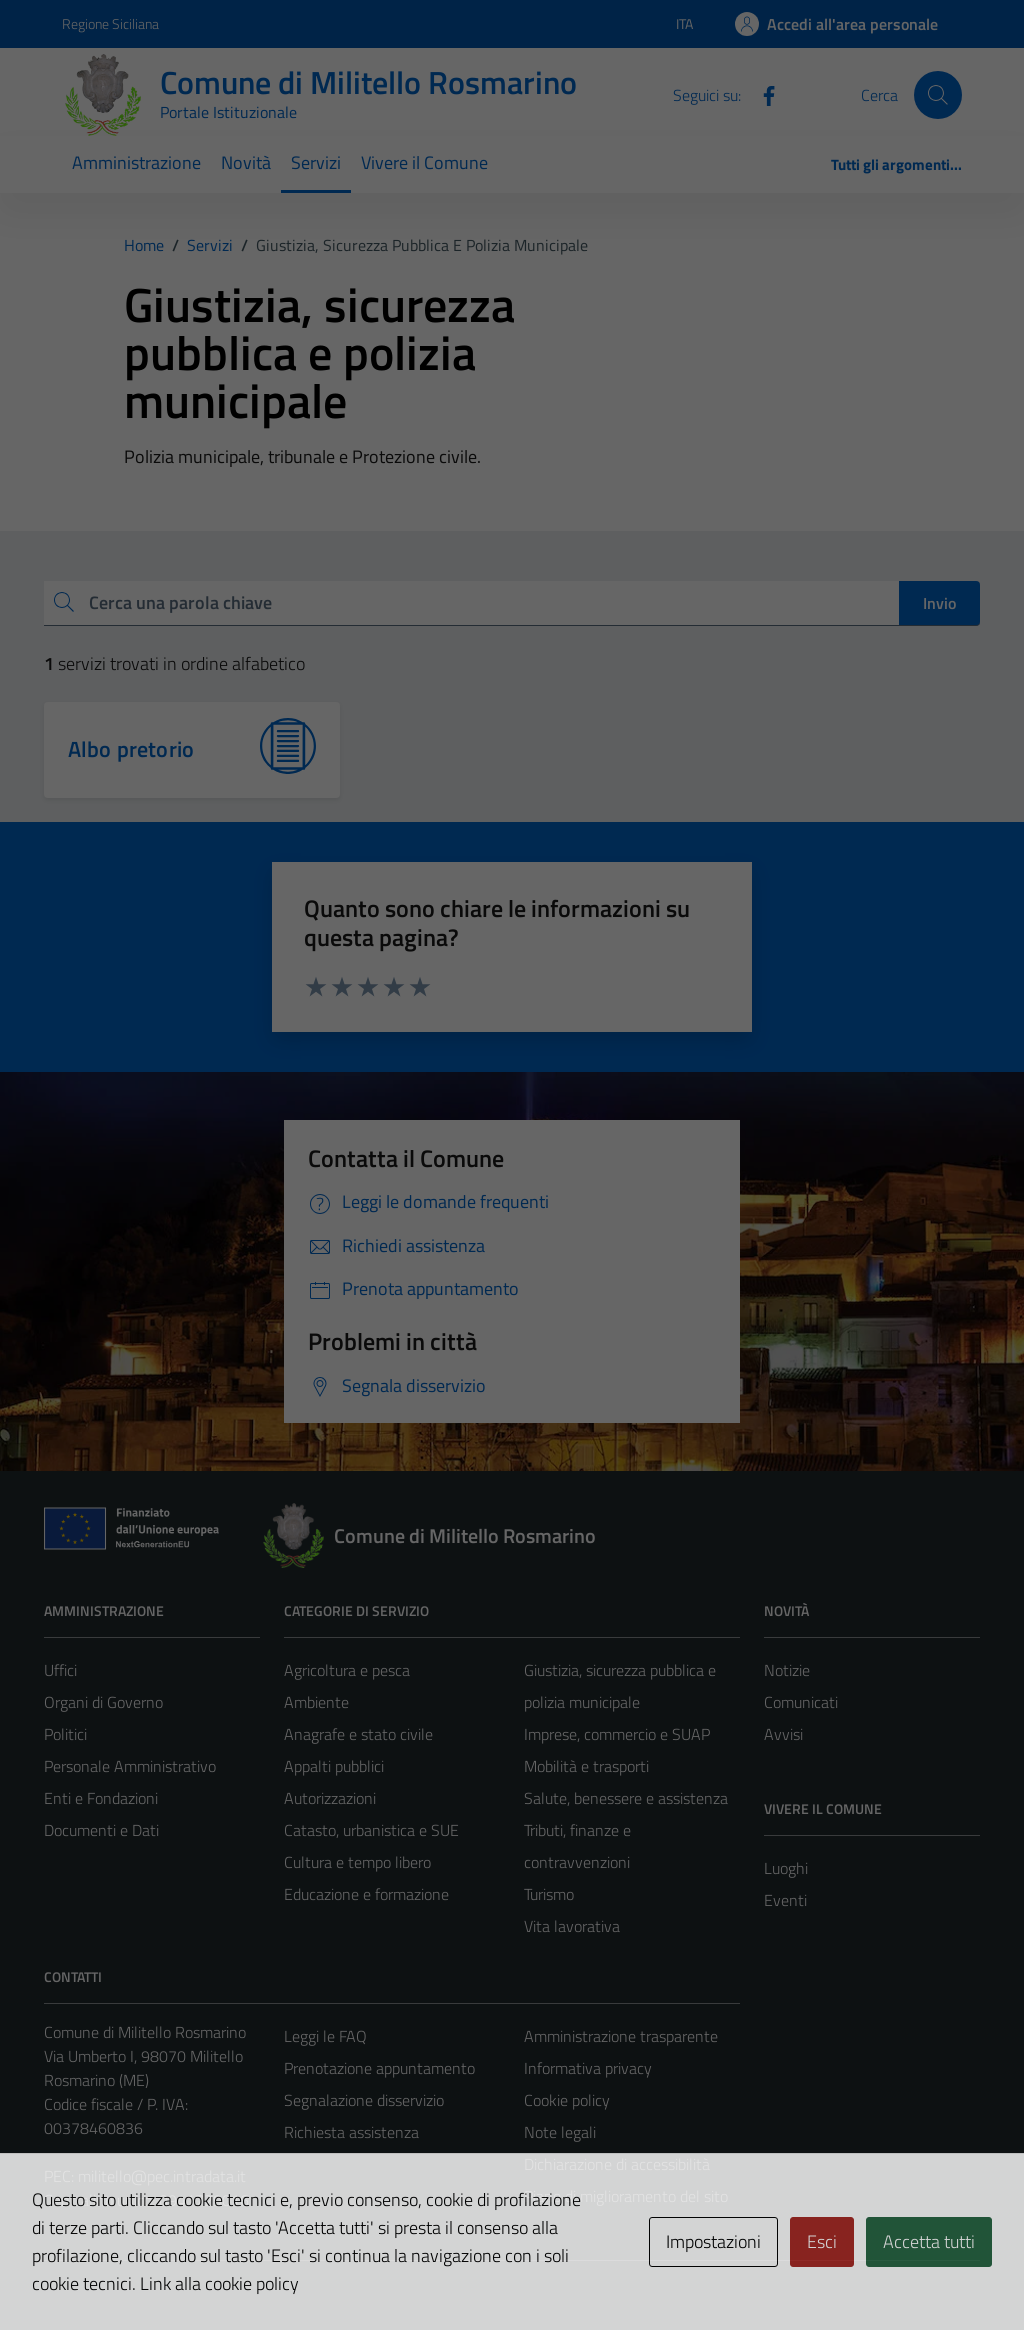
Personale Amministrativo (130, 1766)
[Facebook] (761, 94)
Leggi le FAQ (325, 2036)
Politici (65, 1734)
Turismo (549, 1894)
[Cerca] (938, 95)
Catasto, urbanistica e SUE (371, 1830)
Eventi (785, 1900)
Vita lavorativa (572, 1926)
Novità (246, 162)
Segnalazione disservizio (364, 2100)
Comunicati (801, 1702)
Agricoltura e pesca (347, 1670)
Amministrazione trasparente (621, 2036)
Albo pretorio (131, 749)
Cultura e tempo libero (357, 1862)
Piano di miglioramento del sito (626, 2196)
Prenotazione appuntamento (379, 2068)
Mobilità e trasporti (586, 1766)
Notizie (787, 1670)
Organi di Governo (103, 1702)
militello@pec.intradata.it (162, 2176)
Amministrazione (136, 162)
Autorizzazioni (330, 1798)
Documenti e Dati (101, 1830)
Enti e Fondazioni (101, 1798)
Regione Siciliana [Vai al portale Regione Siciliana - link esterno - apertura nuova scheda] (110, 23)
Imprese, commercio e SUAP (617, 1734)
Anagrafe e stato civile (358, 1734)
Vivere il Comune (424, 162)
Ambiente (316, 1702)
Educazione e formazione (366, 1894)
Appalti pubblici (334, 1766)
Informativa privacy (588, 2068)
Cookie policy (567, 2100)
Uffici (60, 1670)
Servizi (316, 162)
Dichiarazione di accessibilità (617, 2164)
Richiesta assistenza (351, 2132)
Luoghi (786, 1868)
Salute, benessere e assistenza (626, 1798)
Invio (939, 603)
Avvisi (783, 1734)
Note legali (560, 2132)
